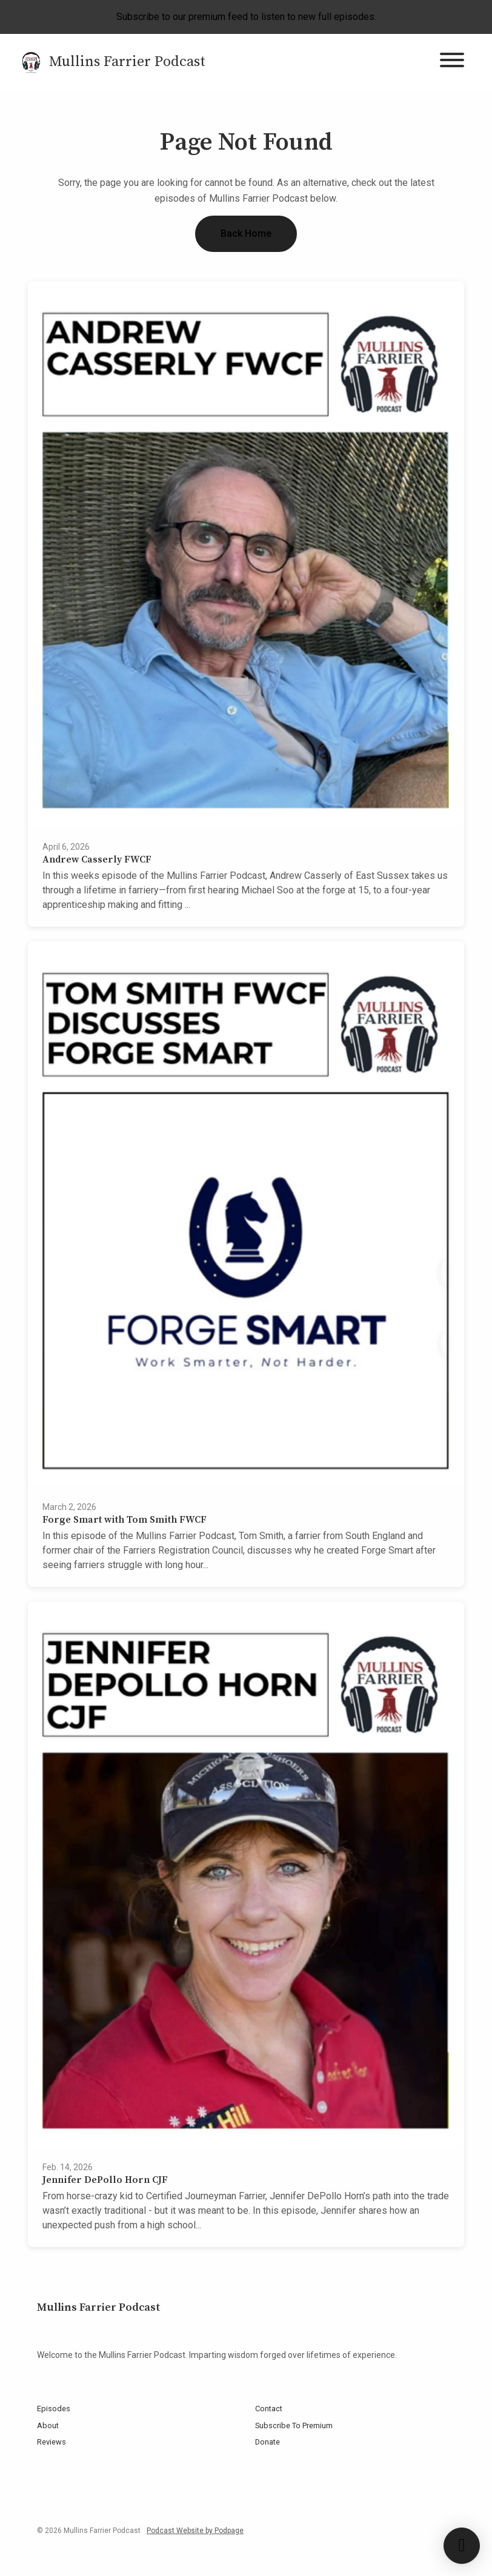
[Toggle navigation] (452, 62)
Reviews (51, 2441)
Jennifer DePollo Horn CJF (105, 2180)
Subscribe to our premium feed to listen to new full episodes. (246, 16)
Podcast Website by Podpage (195, 2530)
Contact (268, 2408)
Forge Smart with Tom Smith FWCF (124, 1520)
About (48, 2425)
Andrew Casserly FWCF (96, 859)
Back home (246, 233)
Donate (267, 2441)
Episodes (53, 2408)
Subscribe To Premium (294, 2425)
